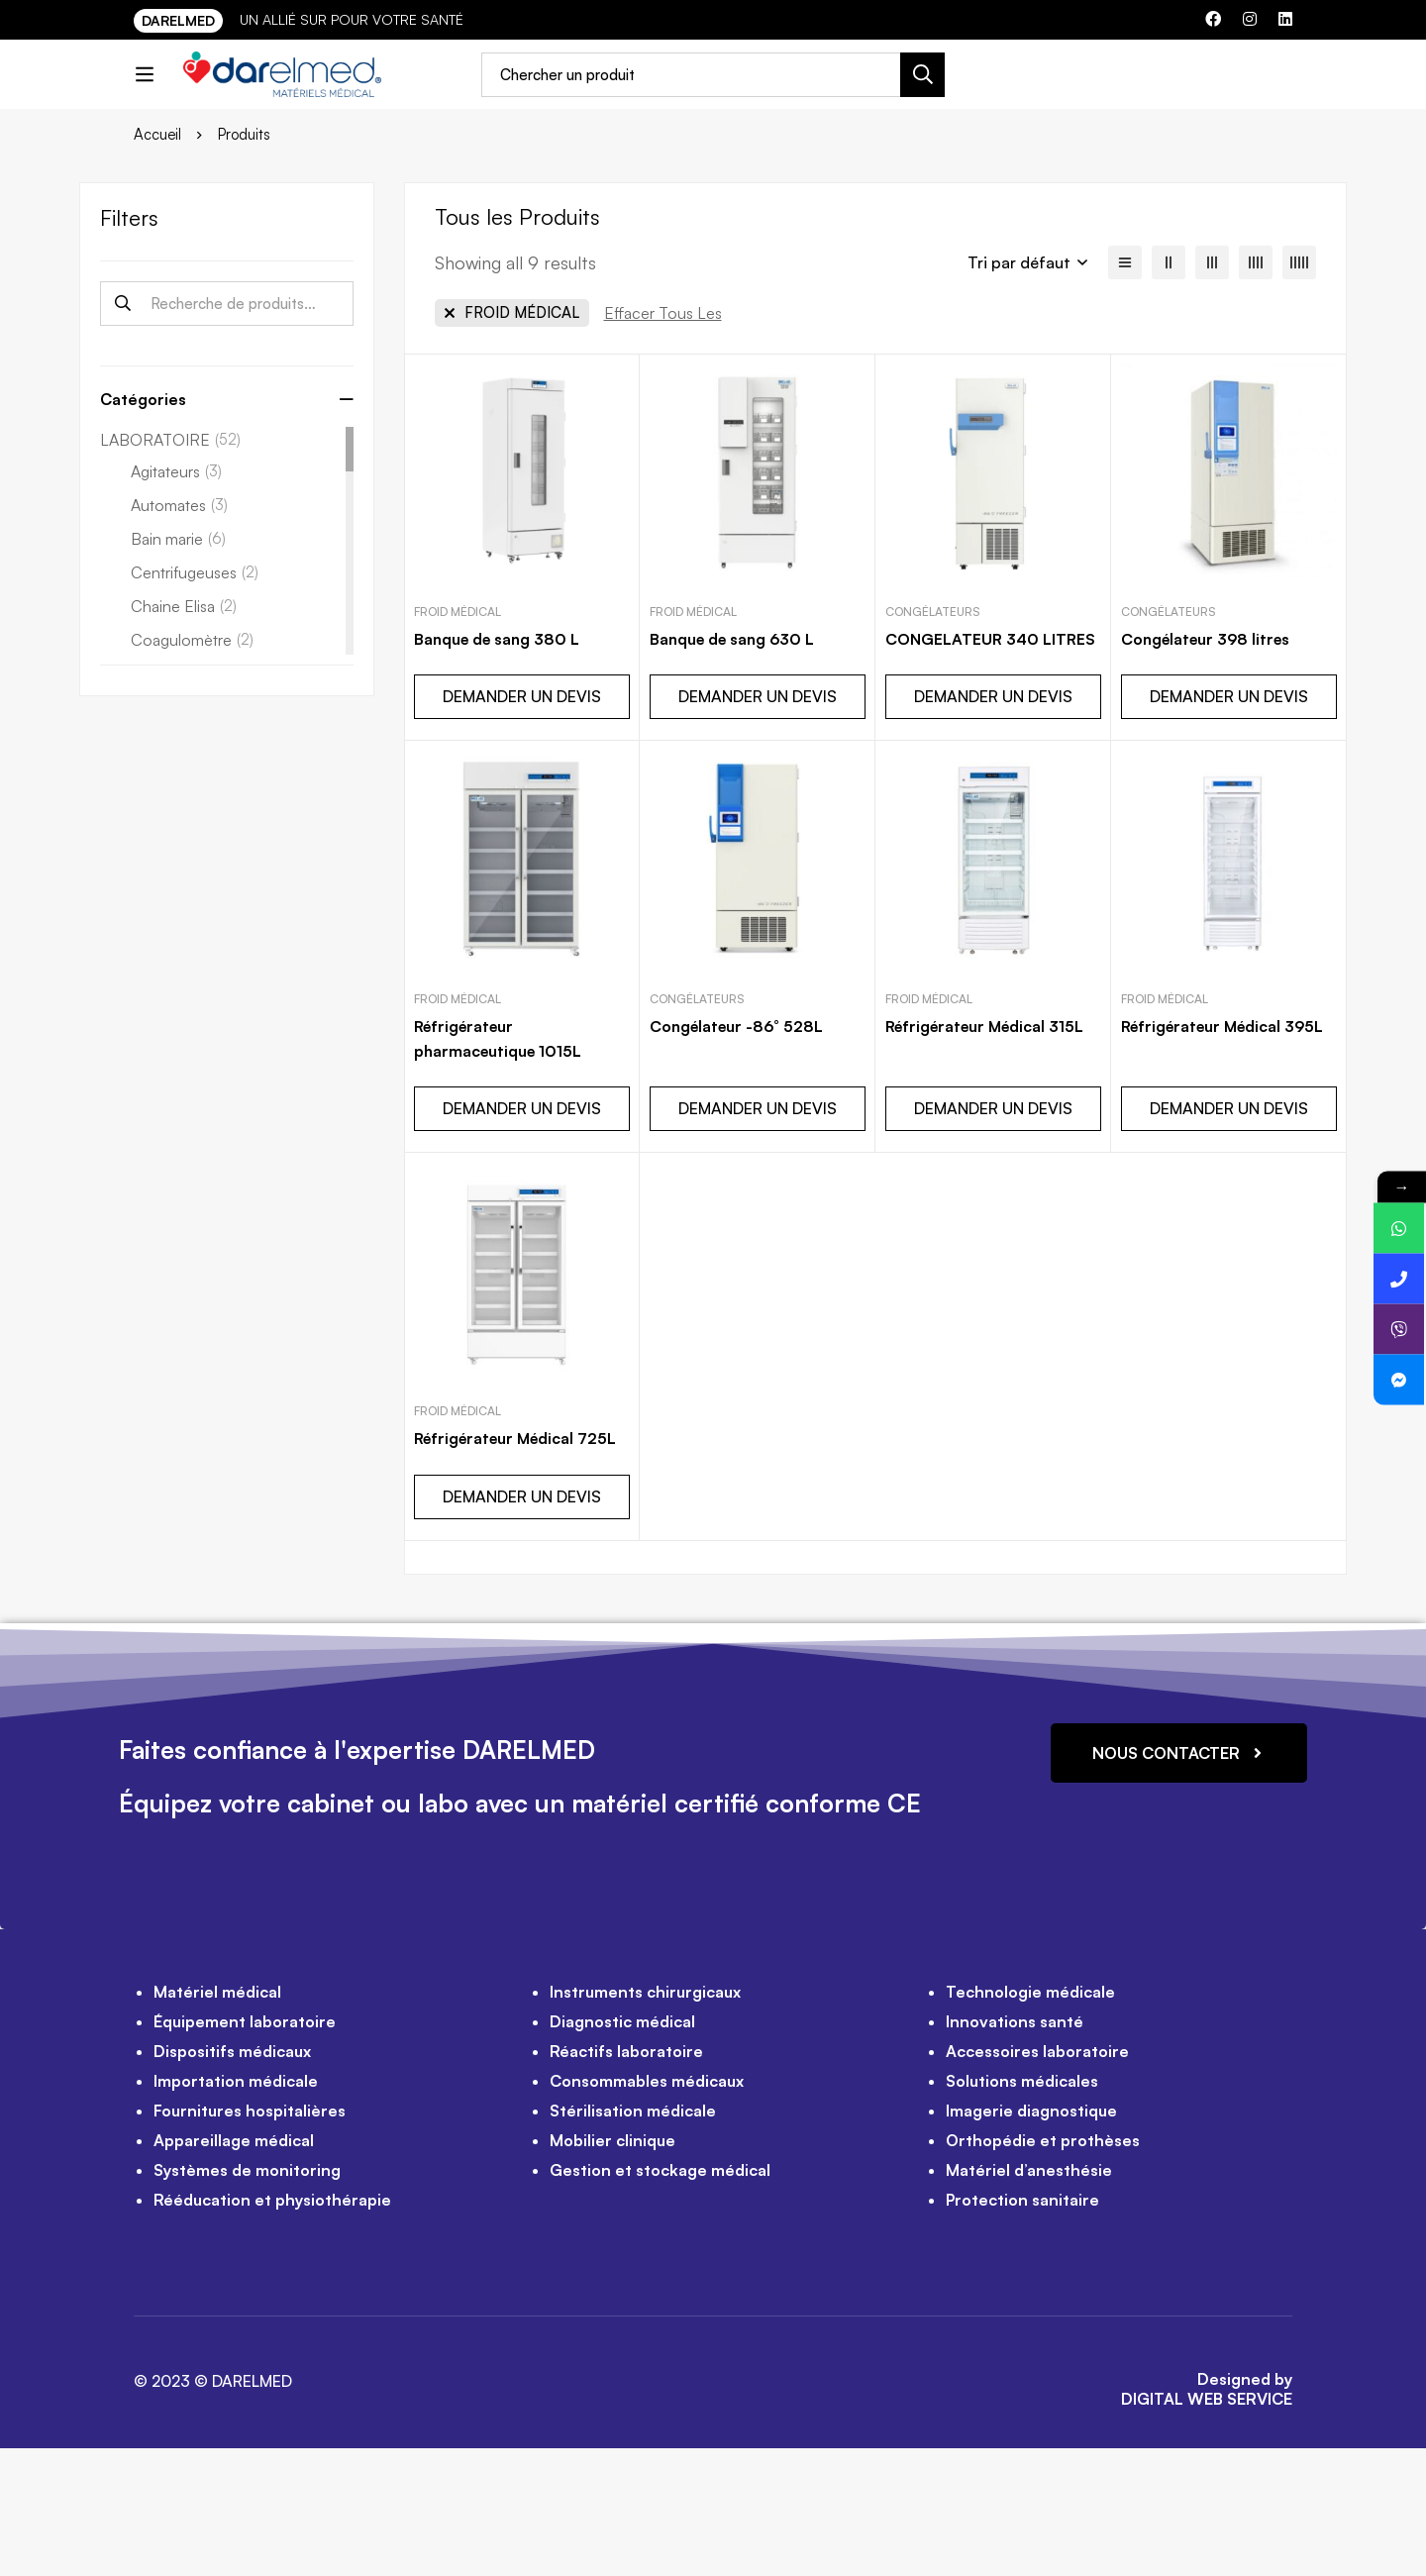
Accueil (158, 264)
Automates (179, 635)
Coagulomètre (192, 769)
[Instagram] (1250, 19)
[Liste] (1125, 392)
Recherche (122, 433)
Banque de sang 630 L (735, 768)
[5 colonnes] (1299, 392)
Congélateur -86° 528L (739, 1156)
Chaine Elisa (184, 736)
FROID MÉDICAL (457, 741)
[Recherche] (969, 89)
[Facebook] (1213, 19)
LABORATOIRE (170, 569)
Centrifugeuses (194, 702)
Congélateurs (932, 741)
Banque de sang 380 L (499, 768)
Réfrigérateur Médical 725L (520, 1567)
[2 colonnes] (1168, 392)
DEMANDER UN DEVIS (522, 826)
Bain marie (178, 668)
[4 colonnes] (1256, 392)
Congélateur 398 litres (1209, 768)
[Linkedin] (1285, 19)
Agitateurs (176, 601)
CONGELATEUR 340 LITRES (991, 768)
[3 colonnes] (1212, 392)
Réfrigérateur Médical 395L (1227, 1156)
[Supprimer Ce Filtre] (663, 443)
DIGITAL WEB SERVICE (1206, 2526)
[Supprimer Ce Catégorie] (512, 443)
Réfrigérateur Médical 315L (989, 1156)
